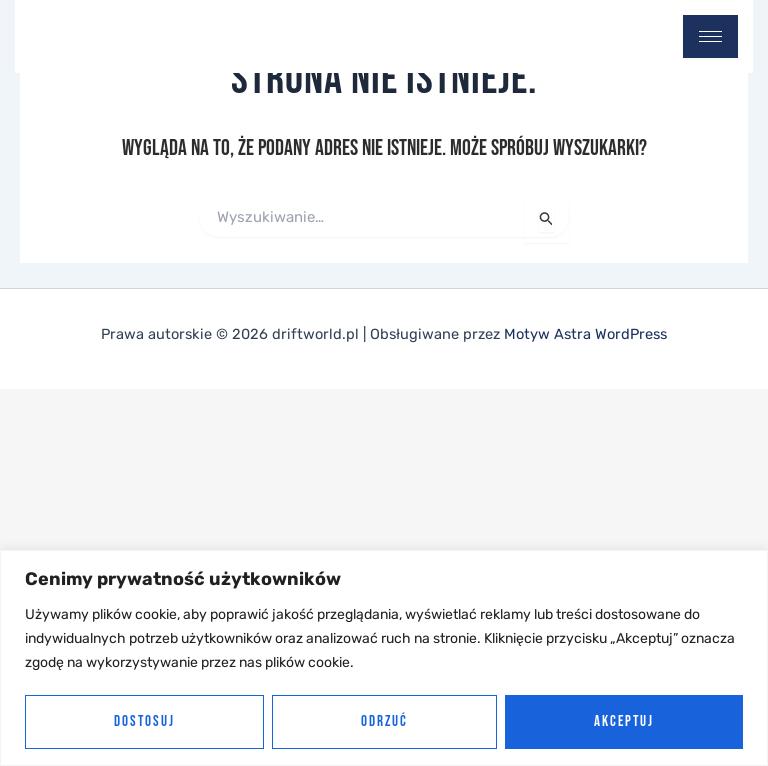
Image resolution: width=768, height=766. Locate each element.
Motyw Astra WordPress (585, 334)
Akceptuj (624, 721)
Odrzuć (384, 721)
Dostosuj (144, 721)
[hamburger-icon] (710, 36)
